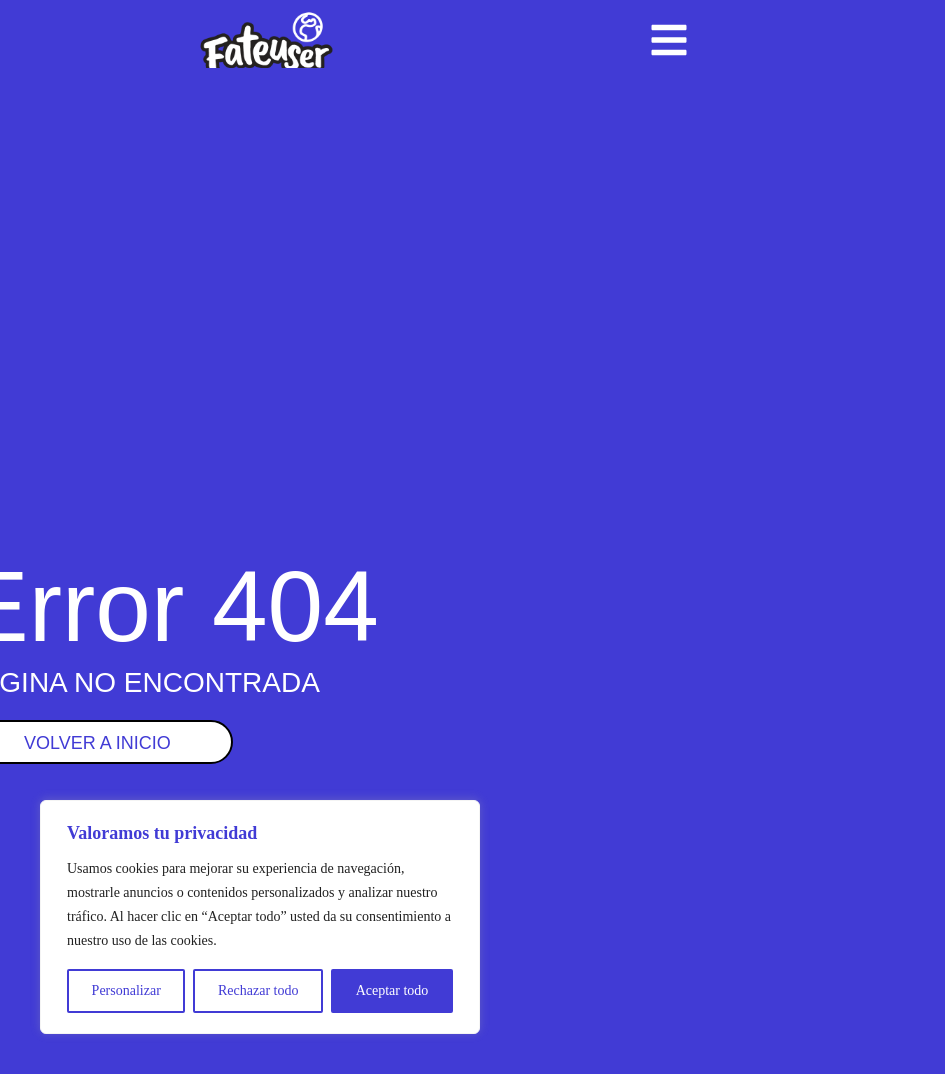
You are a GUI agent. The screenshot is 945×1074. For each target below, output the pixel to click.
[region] (260, 917)
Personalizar (126, 990)
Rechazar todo (258, 990)
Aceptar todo (392, 990)
